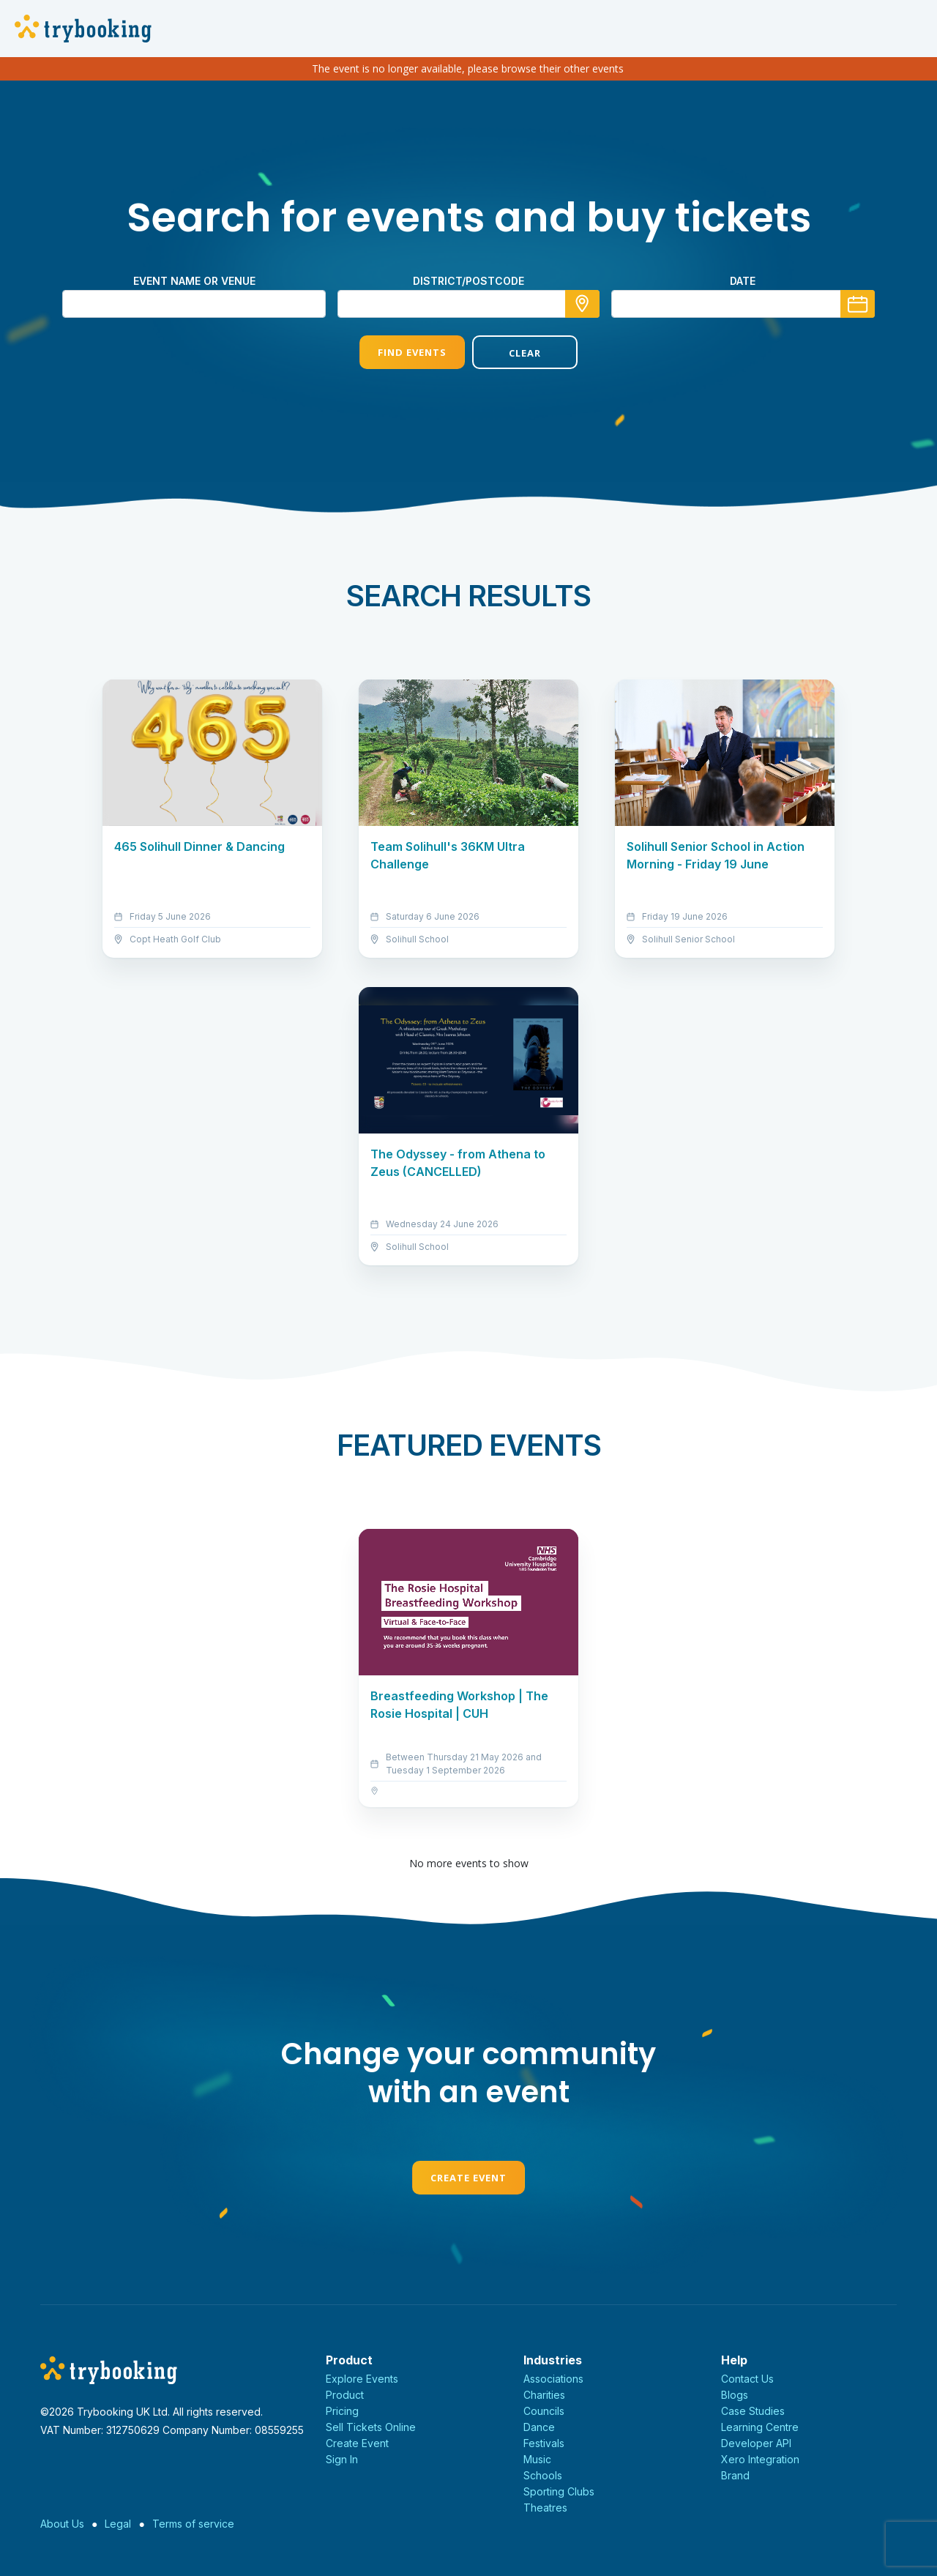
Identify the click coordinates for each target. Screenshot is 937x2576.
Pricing (342, 2411)
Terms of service (193, 2523)
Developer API (756, 2443)
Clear (525, 353)
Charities (544, 2395)
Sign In (342, 2459)
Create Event (468, 2177)
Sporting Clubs (558, 2491)
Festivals (543, 2443)
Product (345, 2395)
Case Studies (753, 2411)
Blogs (734, 2395)
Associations (553, 2378)
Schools (542, 2475)
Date (742, 281)
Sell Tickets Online (371, 2427)
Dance (539, 2427)
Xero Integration (760, 2459)
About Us (62, 2523)
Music (537, 2459)
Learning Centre (760, 2427)
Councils (543, 2411)
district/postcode (468, 281)
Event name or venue (194, 281)
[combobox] (468, 304)
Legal (118, 2523)
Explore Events (362, 2378)
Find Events (412, 352)
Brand (735, 2475)
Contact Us (747, 2378)
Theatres (545, 2507)
